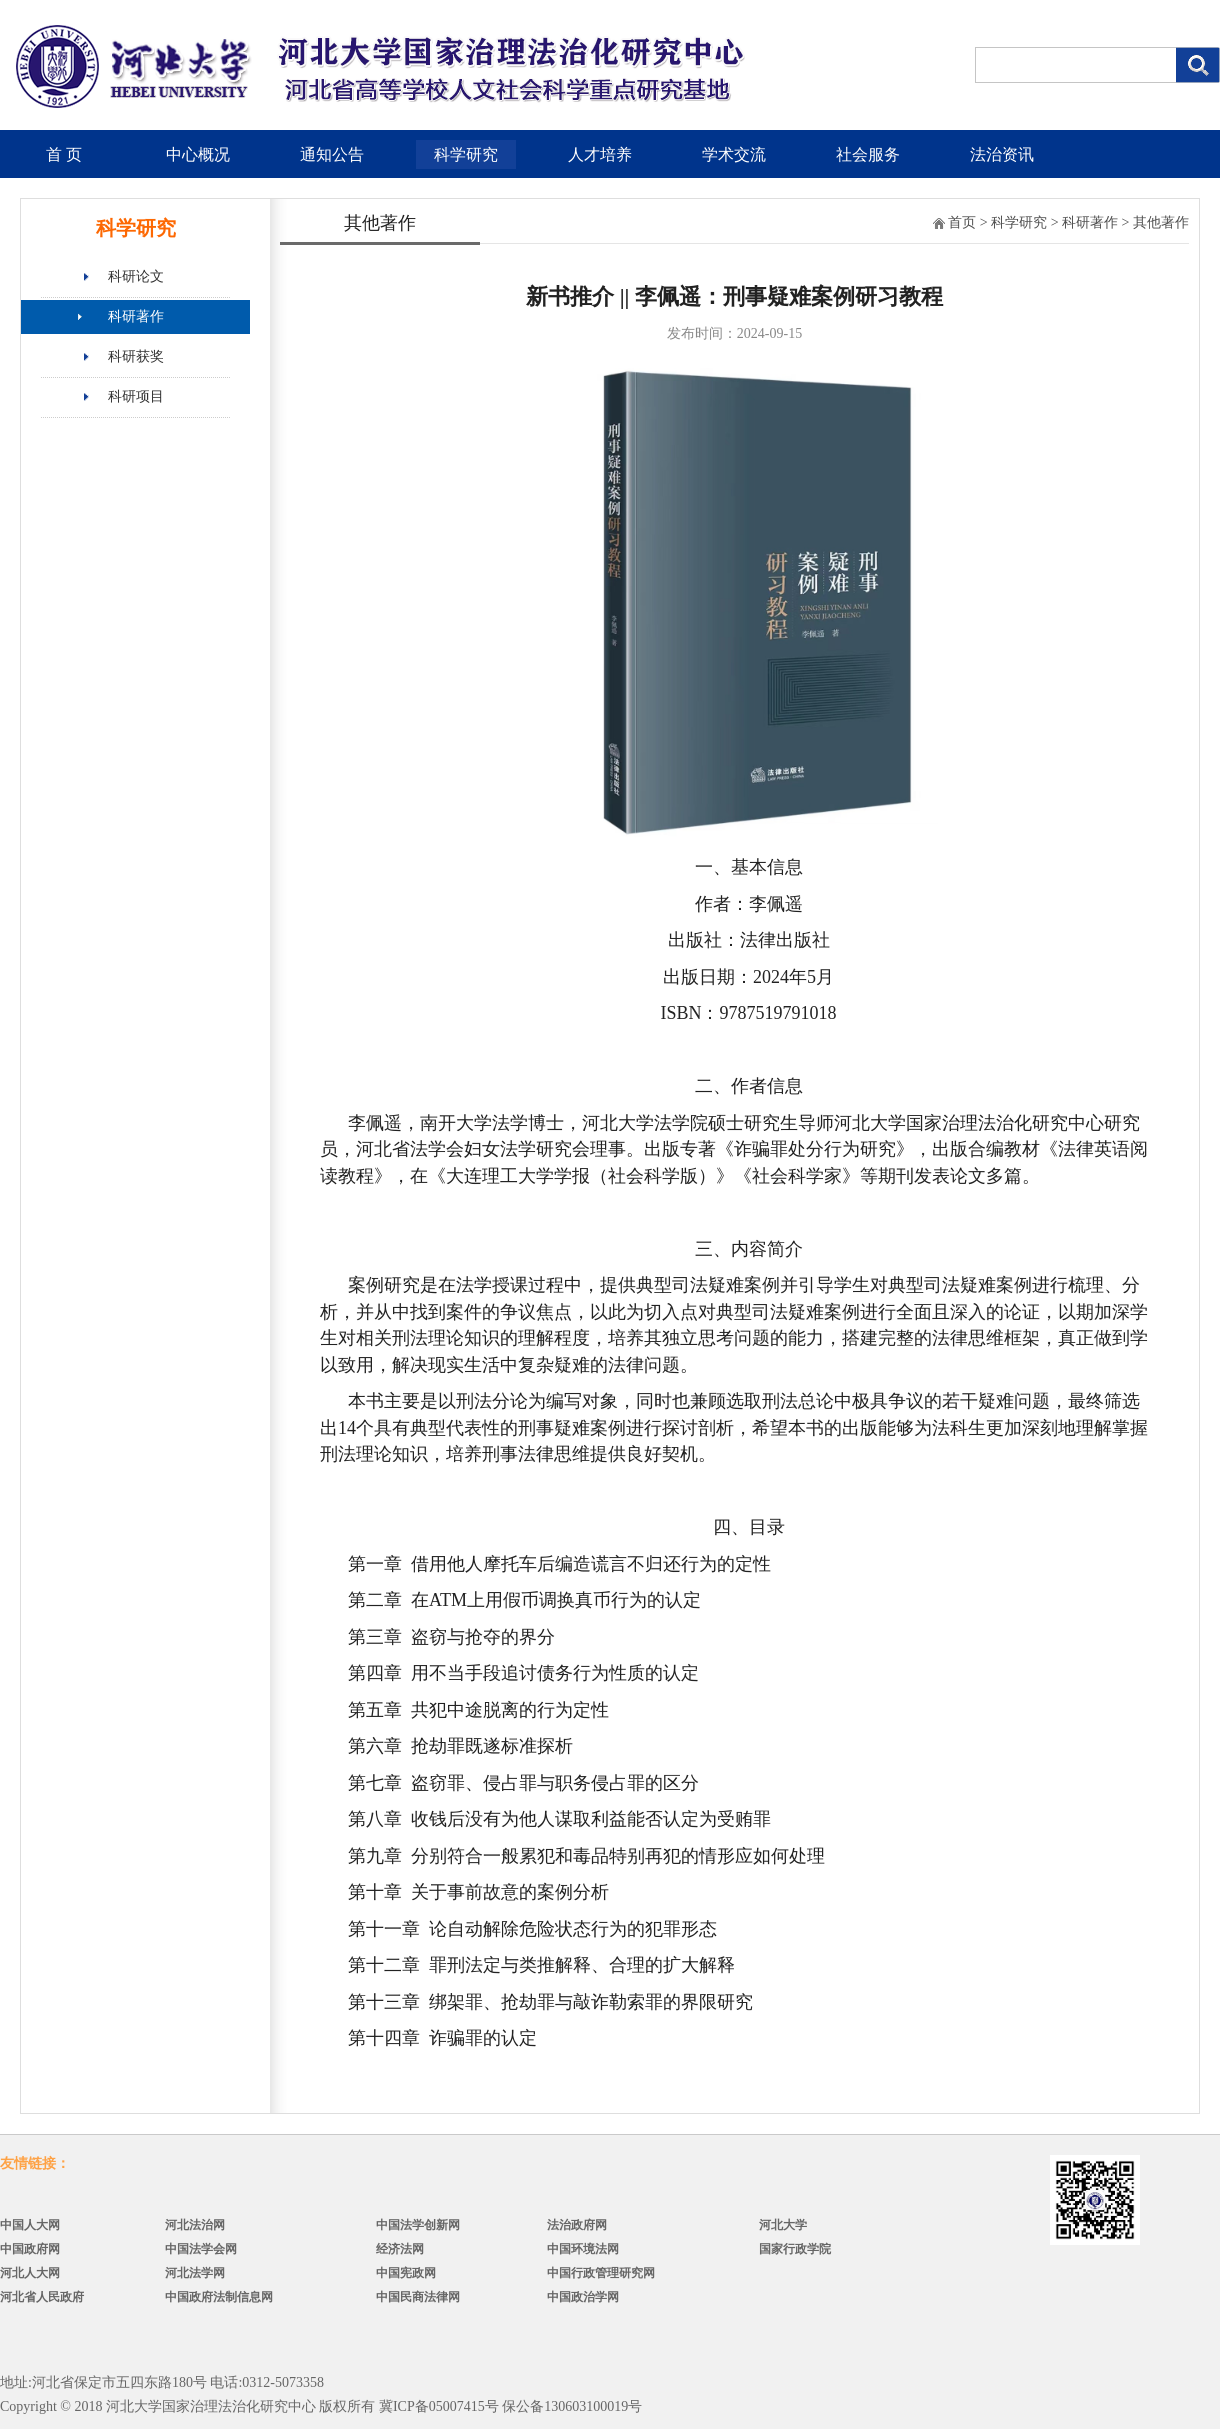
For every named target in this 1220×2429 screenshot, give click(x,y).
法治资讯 (1002, 154)
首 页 (64, 154)
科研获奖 (136, 356)
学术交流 (734, 154)
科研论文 (136, 276)
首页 (962, 222)
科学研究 (466, 154)
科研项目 (136, 396)
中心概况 (198, 154)
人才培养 (600, 154)
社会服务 (868, 154)
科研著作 (136, 316)
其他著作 (1161, 222)
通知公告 (332, 154)
